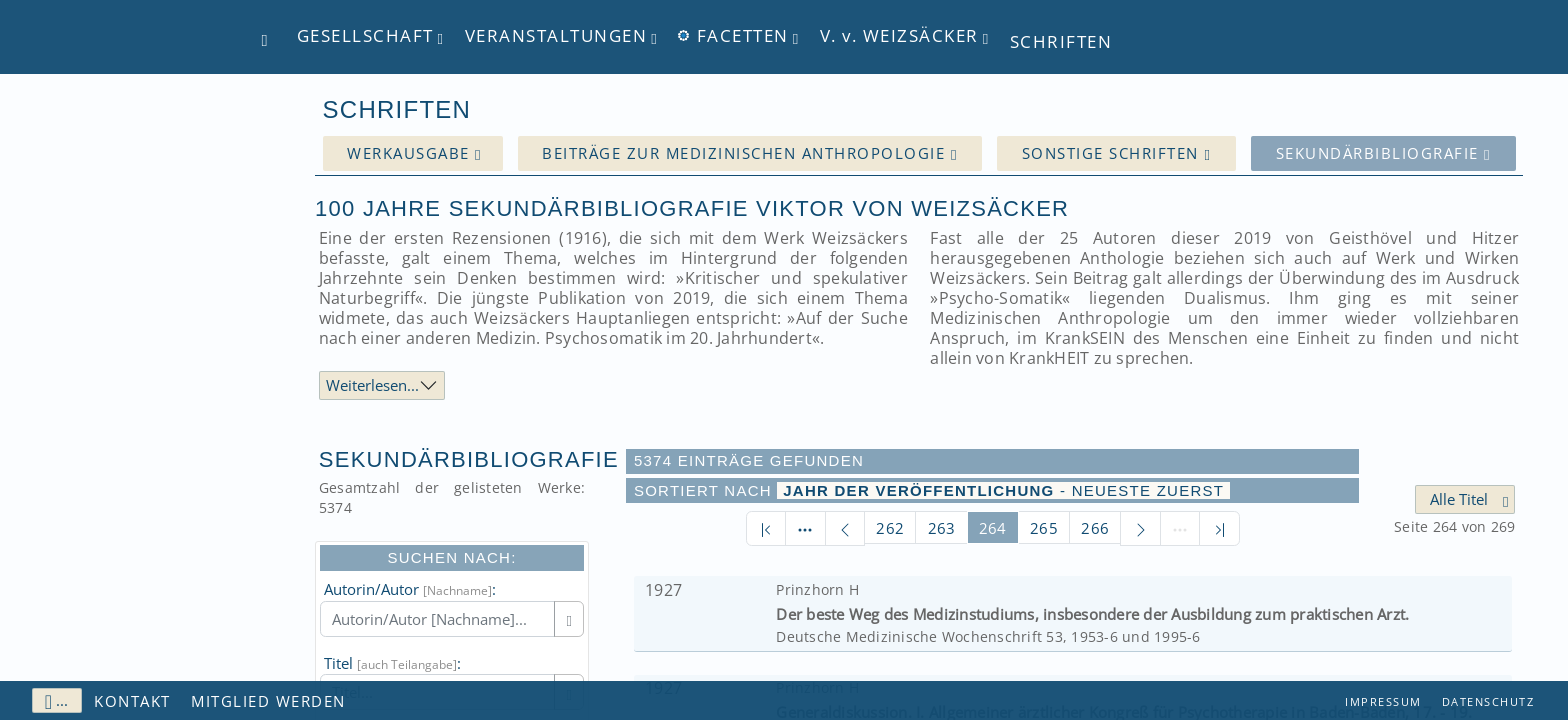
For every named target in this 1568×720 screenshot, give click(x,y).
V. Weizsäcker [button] (899, 36)
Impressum (1383, 701)
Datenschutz (1488, 701)
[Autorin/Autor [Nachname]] (437, 619)
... (56, 701)
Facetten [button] (733, 36)
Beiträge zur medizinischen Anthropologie (749, 153)
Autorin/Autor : (410, 589)
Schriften (1061, 41)
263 (942, 528)
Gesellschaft (365, 36)
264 (993, 528)
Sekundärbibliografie (1383, 153)
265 (1044, 528)
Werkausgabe (414, 153)
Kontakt (132, 701)
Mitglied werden (268, 701)
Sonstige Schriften (1116, 153)
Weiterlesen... (372, 385)
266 (1095, 528)
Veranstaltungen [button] (556, 36)
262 (890, 528)
